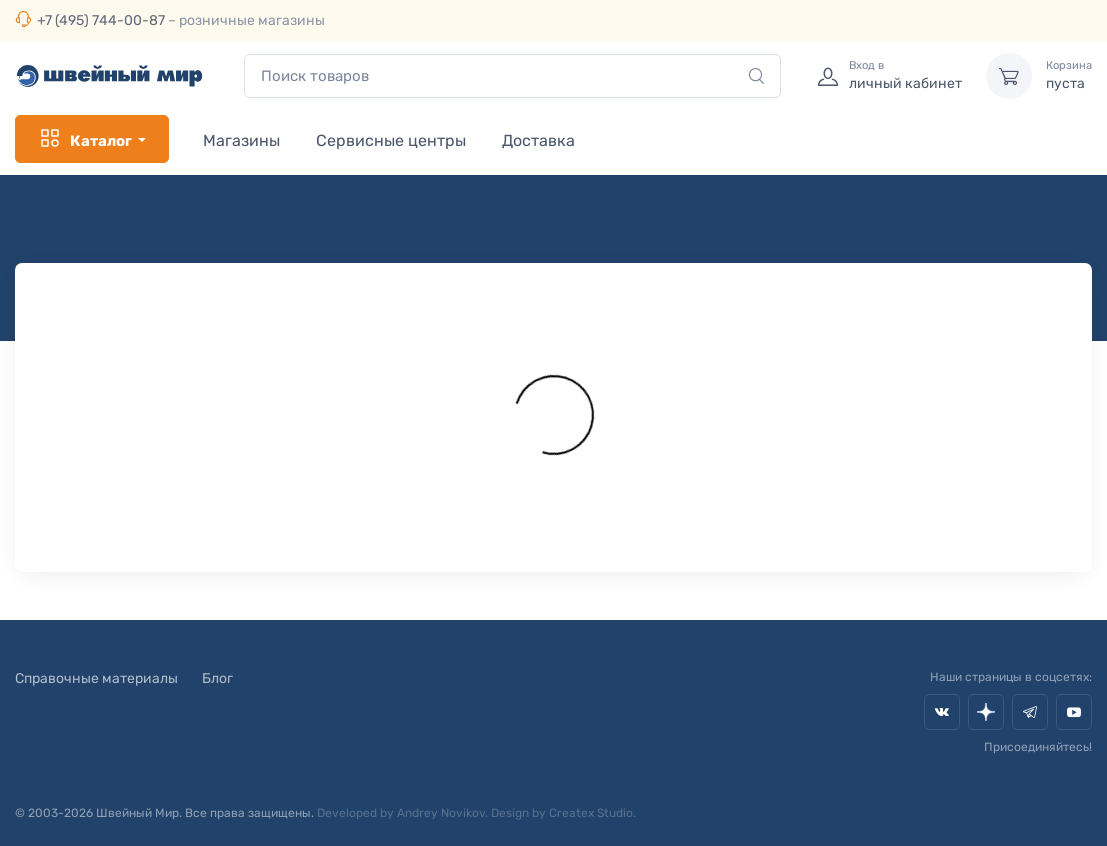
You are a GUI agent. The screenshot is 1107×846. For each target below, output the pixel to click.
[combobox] (512, 76)
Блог (217, 678)
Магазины (241, 140)
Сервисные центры (391, 140)
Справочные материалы (96, 678)
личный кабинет (905, 75)
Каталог (85, 139)
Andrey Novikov (441, 813)
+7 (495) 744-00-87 (101, 20)
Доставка (538, 140)
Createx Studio (591, 813)
